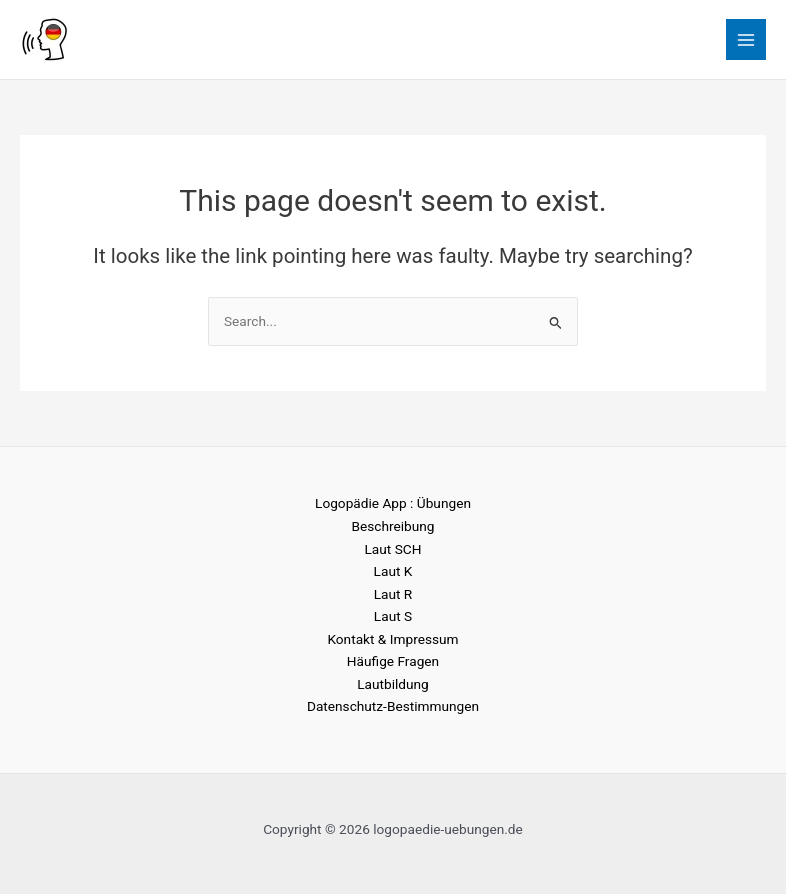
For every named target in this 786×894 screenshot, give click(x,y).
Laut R (393, 594)
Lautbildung (393, 684)
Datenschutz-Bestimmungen (393, 706)
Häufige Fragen (393, 661)
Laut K (393, 571)
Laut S (393, 616)
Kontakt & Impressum (392, 639)
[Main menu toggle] (746, 39)
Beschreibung (392, 526)
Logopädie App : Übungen (393, 503)
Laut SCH (393, 549)
